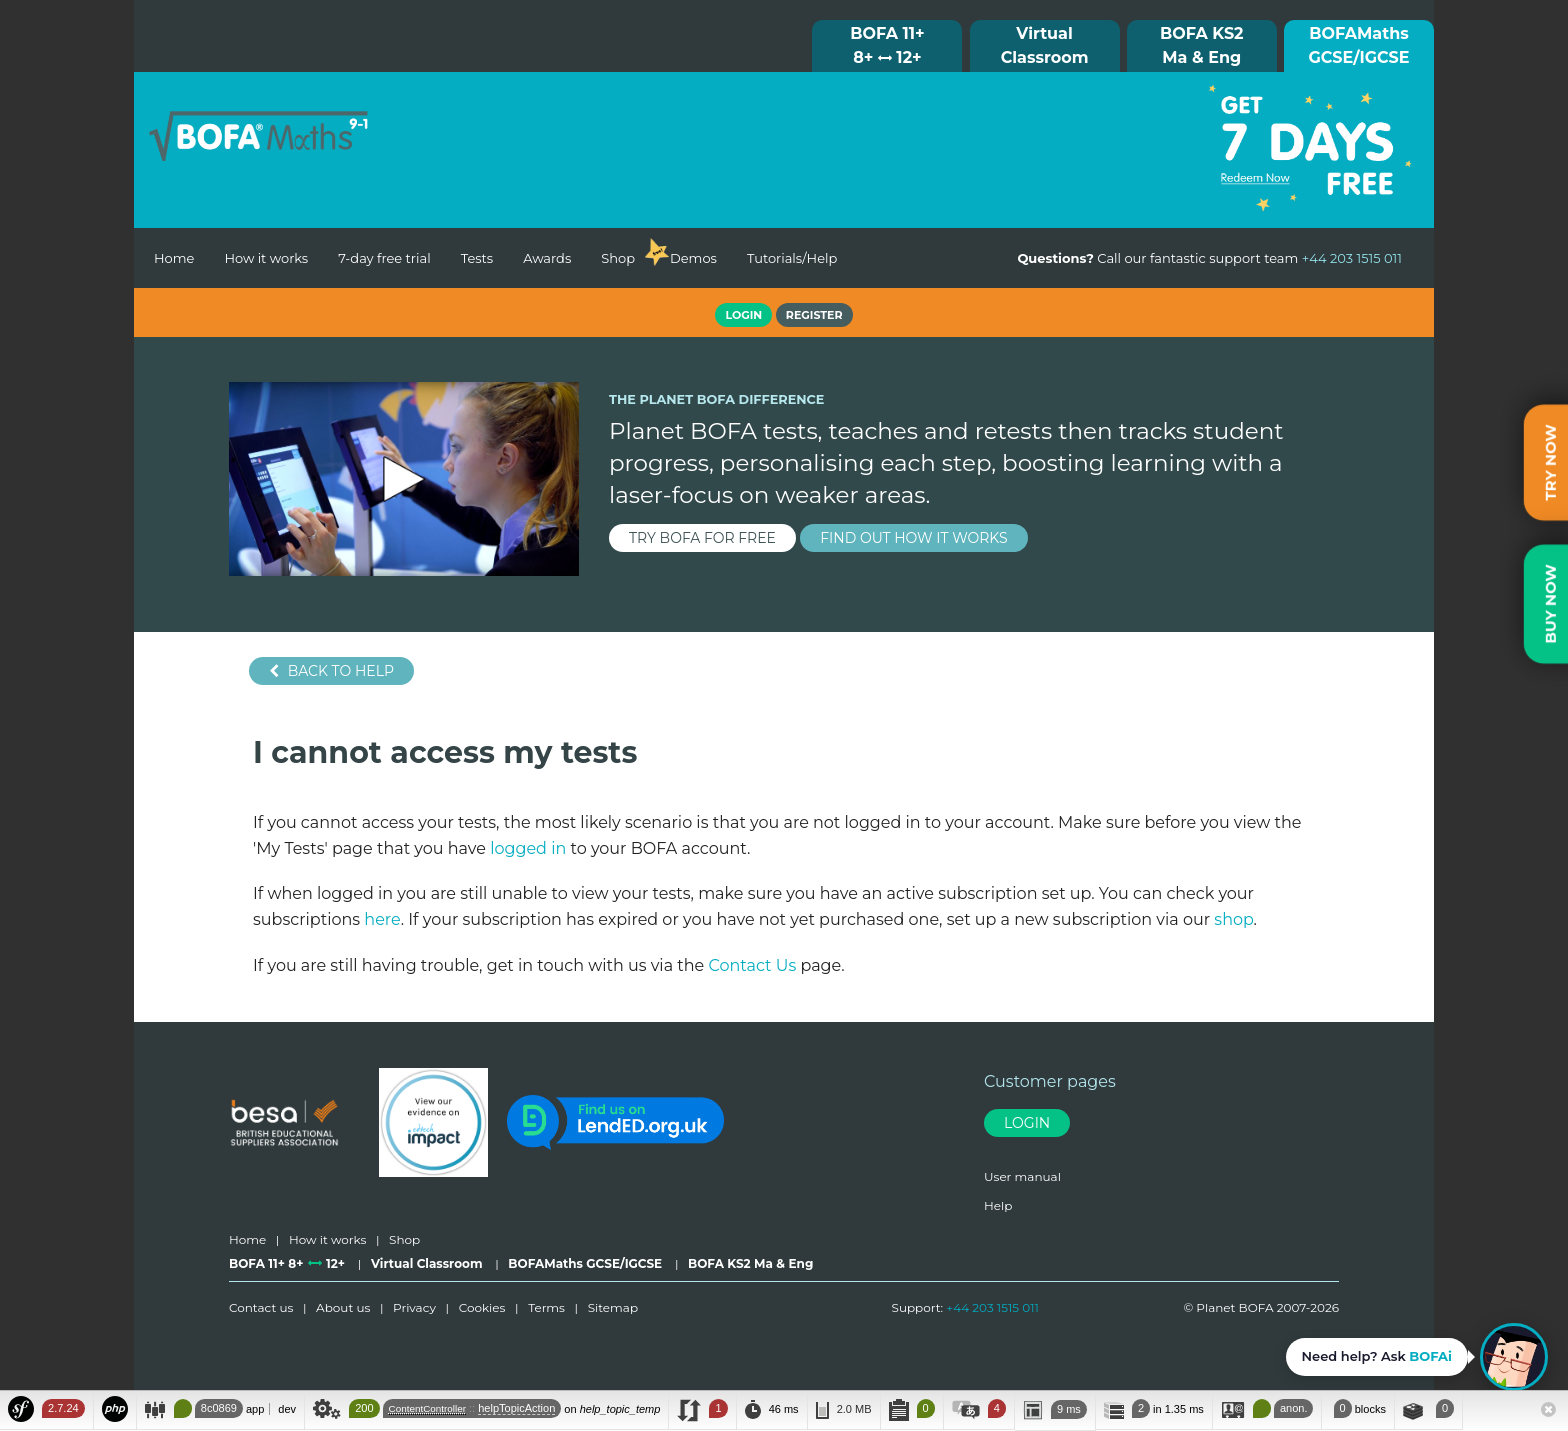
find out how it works (914, 538)
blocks (1357, 1408)
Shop (618, 258)
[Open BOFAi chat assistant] (1417, 1357)
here (382, 919)
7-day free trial (384, 258)
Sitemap (613, 1307)
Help (998, 1205)
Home (174, 258)
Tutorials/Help (792, 258)
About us (343, 1307)
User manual (1022, 1176)
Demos (693, 258)
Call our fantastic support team (1209, 258)
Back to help (331, 671)
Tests (477, 258)
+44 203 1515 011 (992, 1307)
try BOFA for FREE (702, 538)
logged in (528, 848)
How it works (266, 258)
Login (1027, 1123)
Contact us (261, 1307)
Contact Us (752, 965)
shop (1233, 919)
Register (814, 315)
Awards (547, 258)
